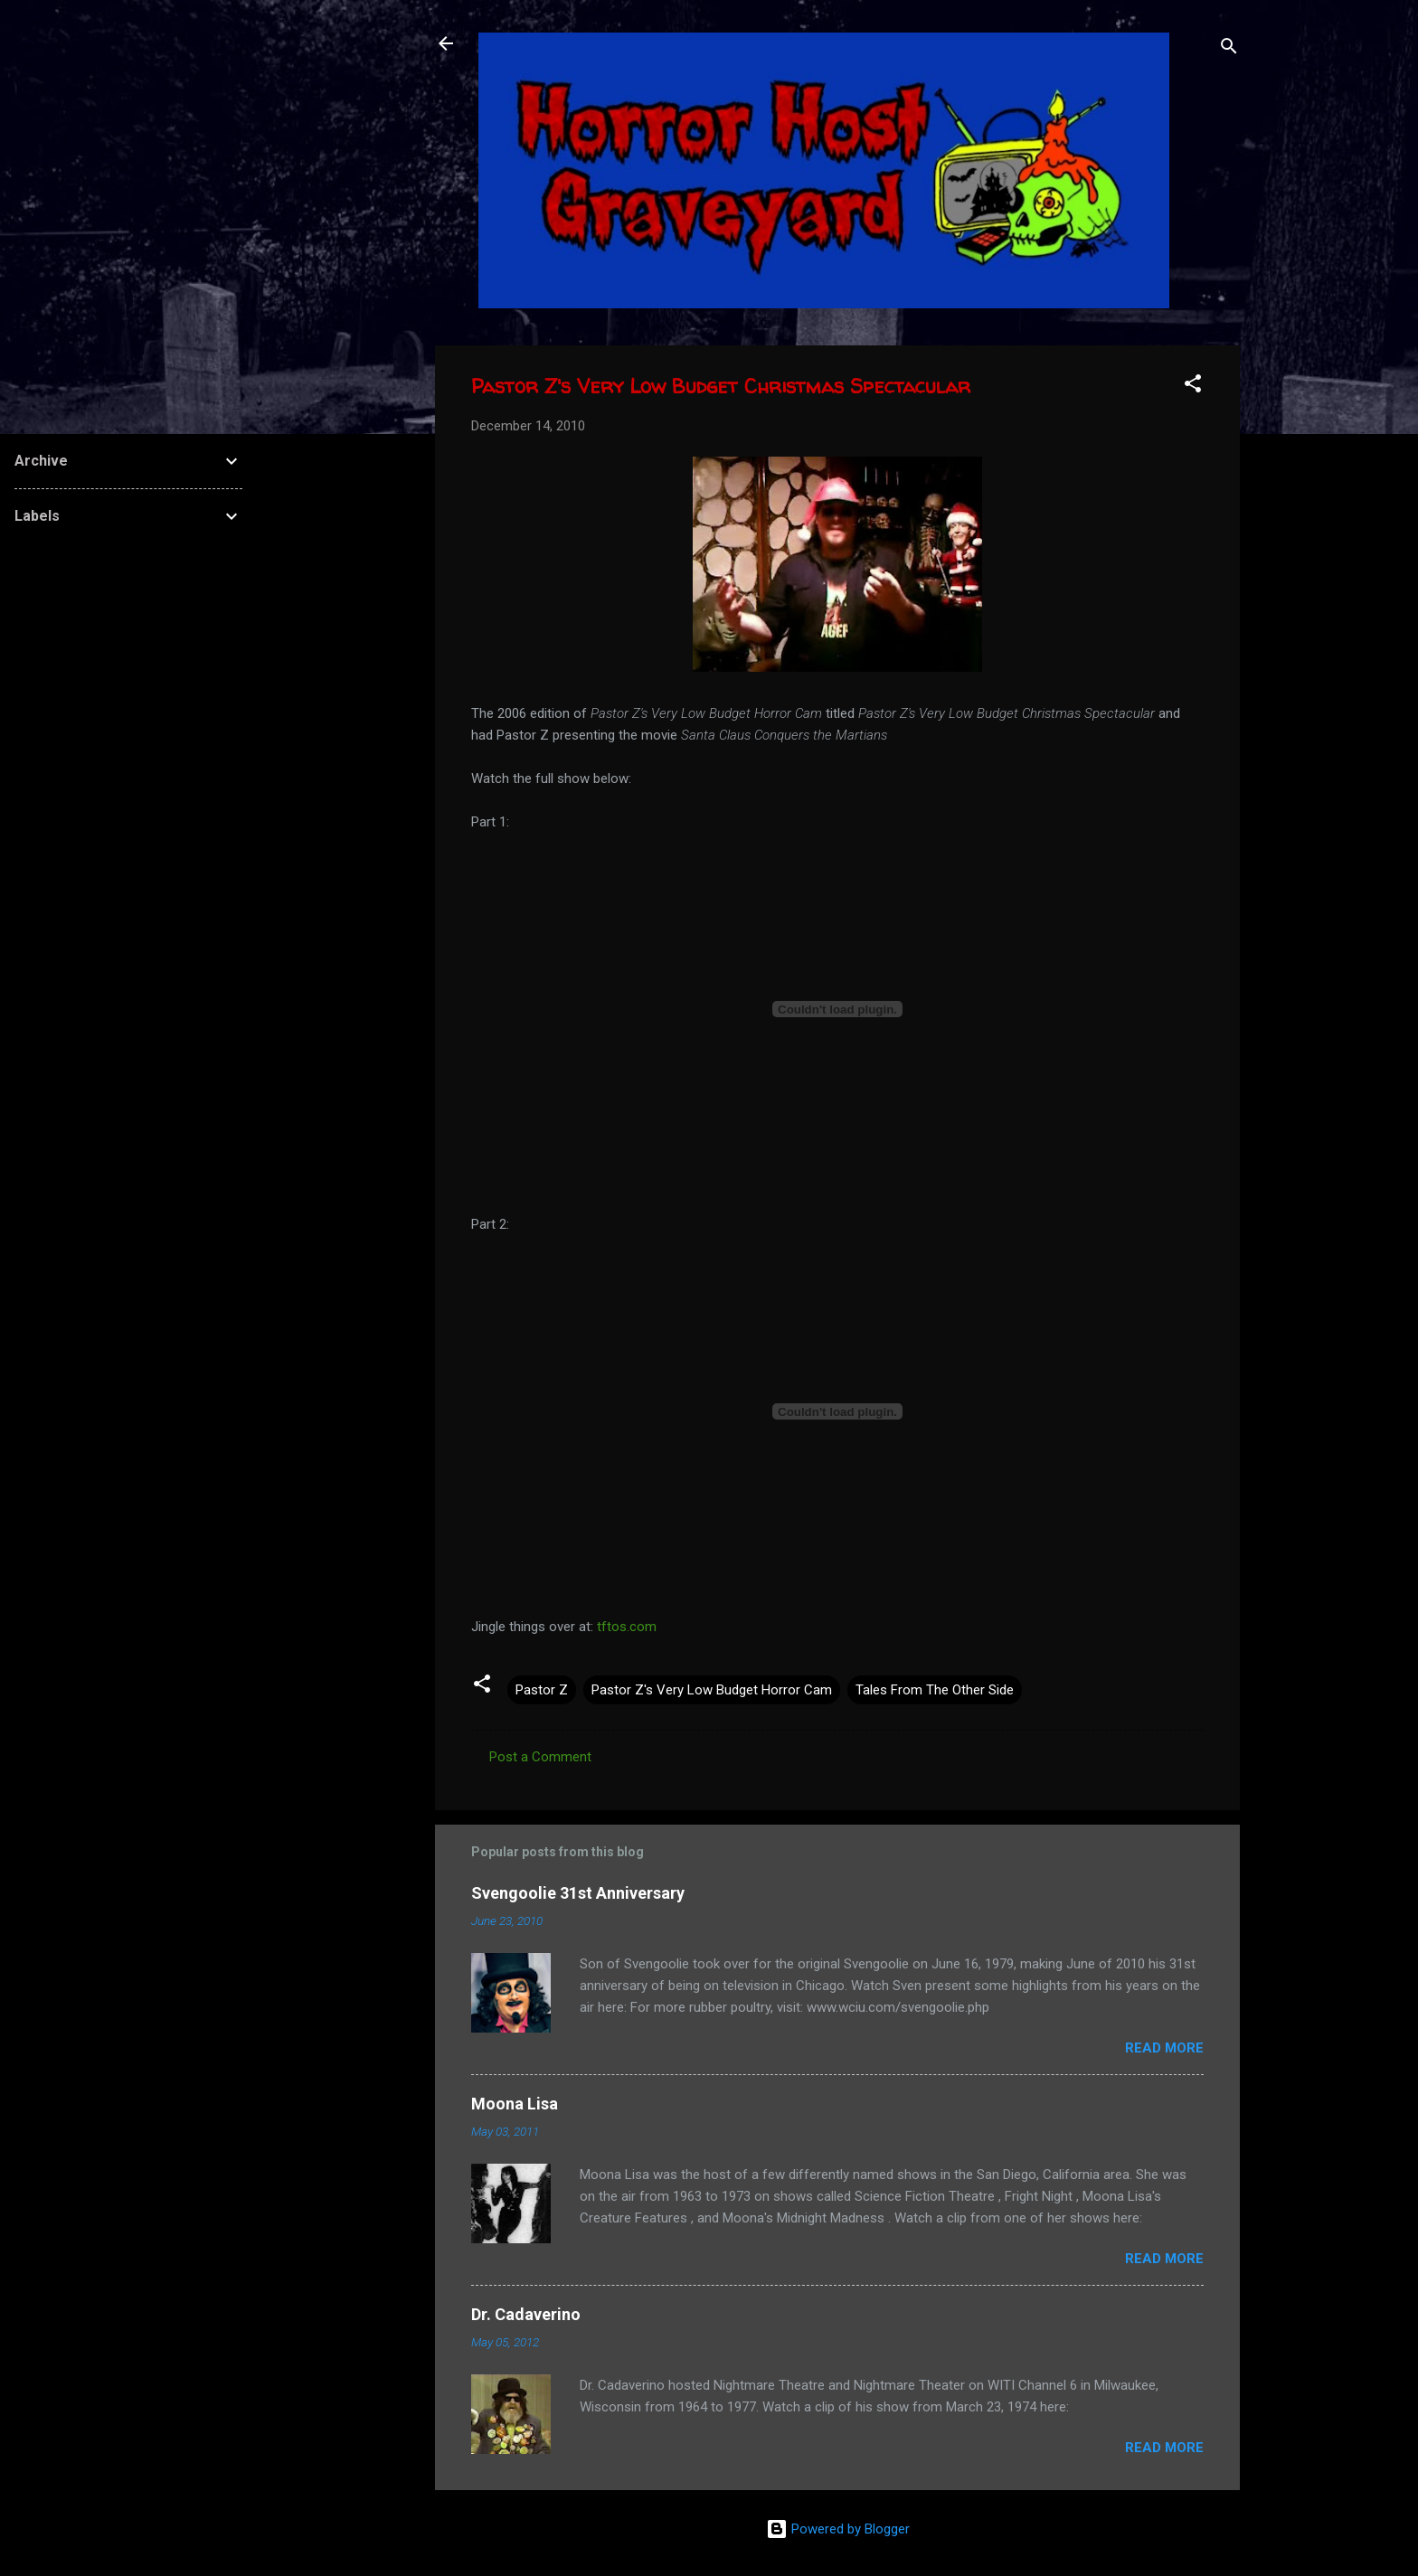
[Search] (1229, 49)
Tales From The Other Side (935, 1690)
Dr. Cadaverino (526, 2314)
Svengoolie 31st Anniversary (578, 1892)
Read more (1164, 2048)
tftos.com (627, 1626)
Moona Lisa (514, 2103)
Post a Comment (540, 1757)
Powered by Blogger (838, 2529)
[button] (1193, 387)
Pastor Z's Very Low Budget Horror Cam (711, 1690)
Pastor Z (541, 1690)
